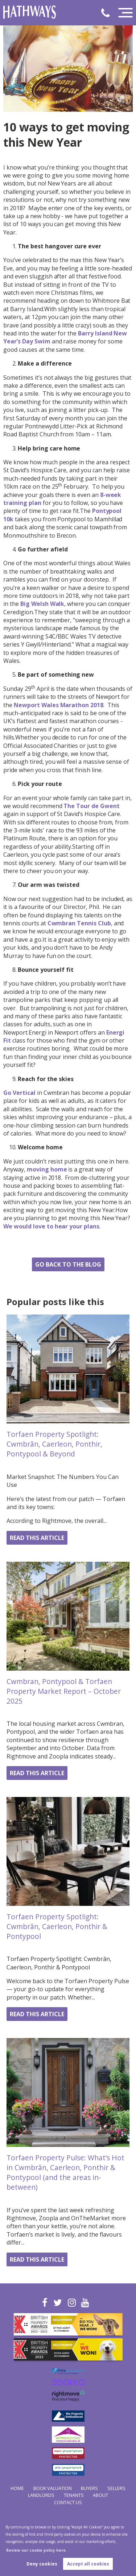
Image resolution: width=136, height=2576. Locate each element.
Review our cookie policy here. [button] (36, 2550)
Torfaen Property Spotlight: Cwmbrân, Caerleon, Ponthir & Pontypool (57, 1926)
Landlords (41, 2495)
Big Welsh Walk (42, 604)
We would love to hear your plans (51, 1226)
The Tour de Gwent (91, 806)
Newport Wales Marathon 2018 (58, 705)
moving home (47, 1169)
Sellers (116, 2488)
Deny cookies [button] (41, 2564)
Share (68, 1246)
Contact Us (68, 2502)
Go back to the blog (68, 1264)
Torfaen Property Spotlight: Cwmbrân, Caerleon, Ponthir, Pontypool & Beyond (54, 1444)
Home (17, 2488)
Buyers (89, 2488)
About (100, 2495)
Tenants (74, 2495)
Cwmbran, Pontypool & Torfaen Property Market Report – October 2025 (64, 1691)
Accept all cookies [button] (88, 2564)
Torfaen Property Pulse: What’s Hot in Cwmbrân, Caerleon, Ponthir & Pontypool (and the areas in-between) (65, 2172)
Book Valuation (52, 2488)
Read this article (37, 1538)
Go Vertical (19, 1093)
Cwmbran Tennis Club (79, 923)
